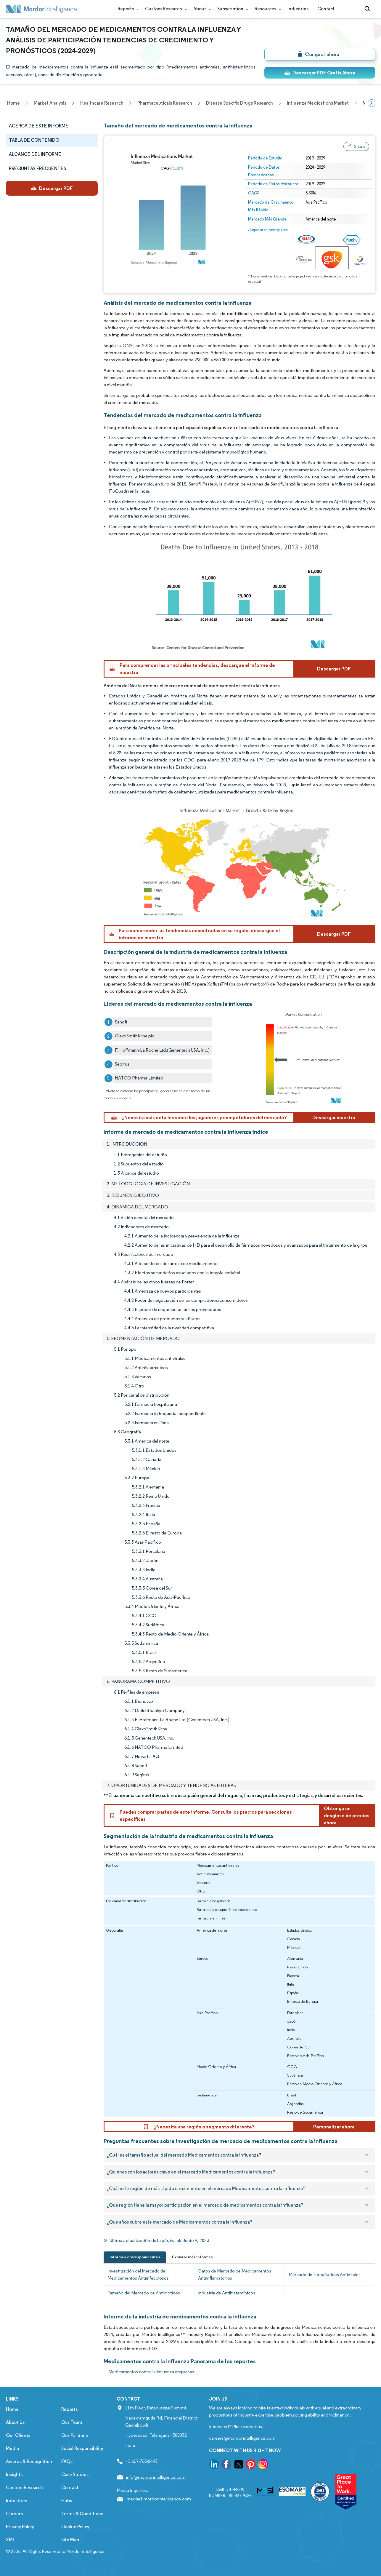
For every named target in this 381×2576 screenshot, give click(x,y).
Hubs (66, 2500)
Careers (14, 2513)
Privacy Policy (20, 2526)
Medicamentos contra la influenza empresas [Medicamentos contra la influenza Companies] (151, 2371)
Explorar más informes (192, 2256)
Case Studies (75, 2474)
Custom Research (164, 9)
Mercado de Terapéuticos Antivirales (325, 2274)
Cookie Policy (75, 2526)
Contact (326, 9)
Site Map (70, 2540)
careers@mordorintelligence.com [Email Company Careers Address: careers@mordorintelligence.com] (242, 2438)
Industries (297, 9)
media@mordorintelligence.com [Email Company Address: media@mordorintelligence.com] (159, 2499)
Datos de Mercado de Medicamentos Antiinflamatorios (234, 2274)
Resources (267, 9)
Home (12, 2409)
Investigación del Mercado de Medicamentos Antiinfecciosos (138, 2274)
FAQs (67, 2461)
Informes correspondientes (135, 2256)
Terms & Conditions (82, 2513)
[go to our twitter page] (239, 2465)
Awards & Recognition (29, 2461)
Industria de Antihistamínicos (226, 2293)
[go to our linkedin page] (214, 2465)
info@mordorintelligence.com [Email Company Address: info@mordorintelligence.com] (155, 2477)
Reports (127, 9)
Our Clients (18, 2435)
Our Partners (74, 2435)
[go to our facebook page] (226, 2465)
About (200, 9)
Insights (14, 2474)
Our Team (71, 2422)
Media (12, 2448)
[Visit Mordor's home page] (41, 8)
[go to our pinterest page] (251, 2465)
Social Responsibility (82, 2448)
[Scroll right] (371, 103)
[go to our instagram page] (263, 2465)
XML (10, 2540)
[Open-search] (368, 9)
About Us (15, 2422)
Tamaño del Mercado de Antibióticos (143, 2293)
